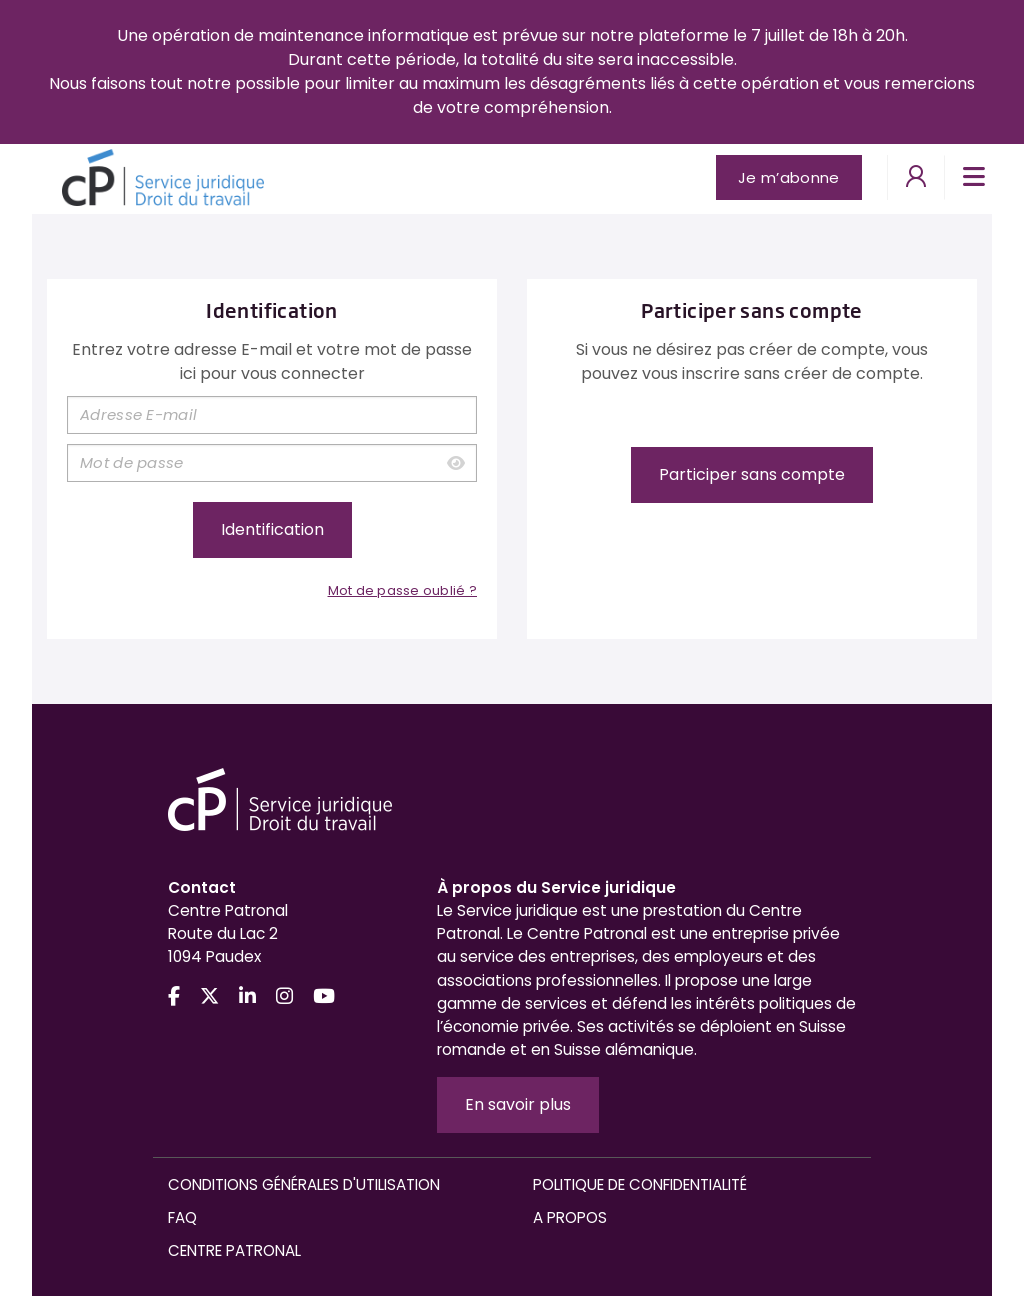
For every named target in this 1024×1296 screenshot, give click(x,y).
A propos (570, 1217)
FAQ (182, 1217)
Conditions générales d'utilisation (304, 1184)
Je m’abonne (788, 177)
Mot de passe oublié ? (402, 590)
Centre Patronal (234, 1250)
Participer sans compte (752, 474)
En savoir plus (518, 1104)
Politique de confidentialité (640, 1184)
